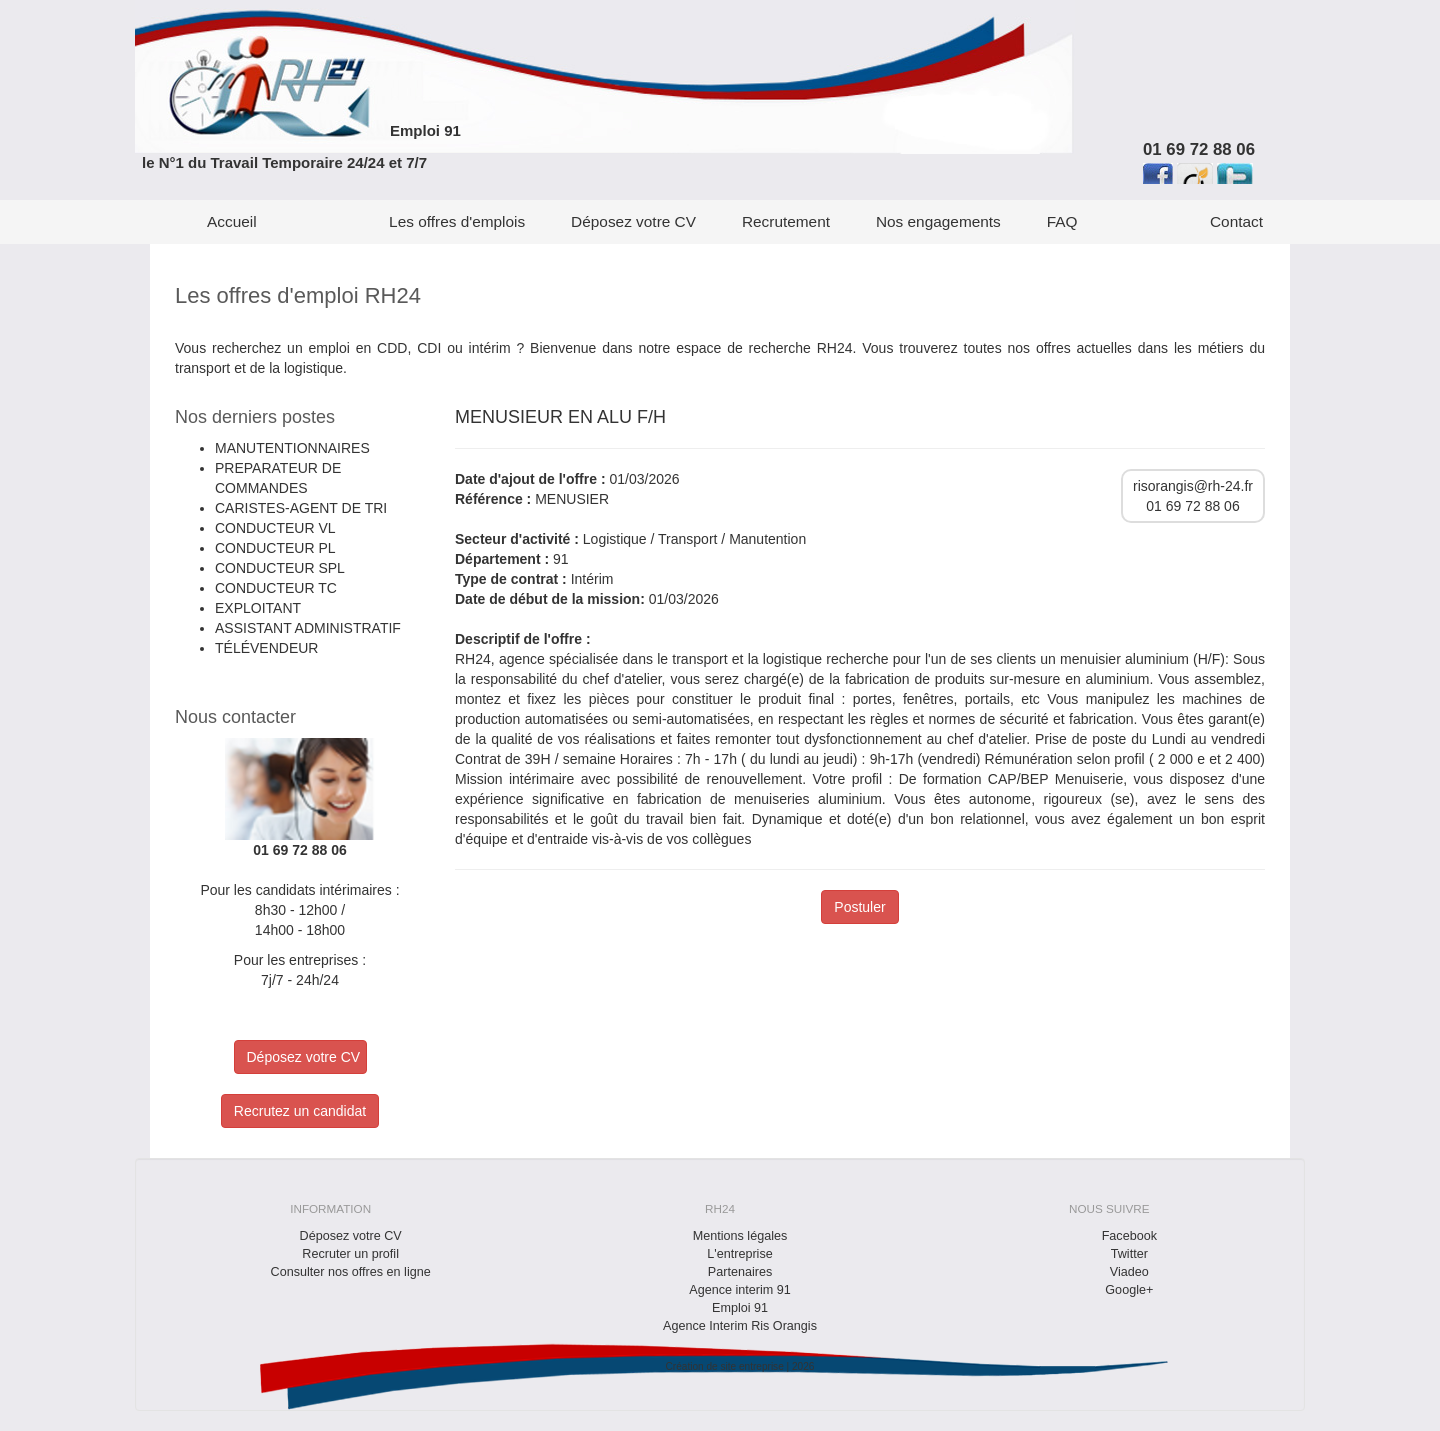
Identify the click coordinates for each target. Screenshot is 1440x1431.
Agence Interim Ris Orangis (740, 1326)
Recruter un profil (350, 1254)
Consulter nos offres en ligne (351, 1272)
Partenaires (740, 1272)
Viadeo (1129, 1272)
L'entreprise (739, 1254)
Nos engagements (938, 221)
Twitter (1129, 1254)
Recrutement (786, 221)
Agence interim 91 (740, 1290)
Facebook (1129, 1236)
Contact (1236, 221)
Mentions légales (740, 1236)
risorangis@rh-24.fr (1193, 486)
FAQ (1062, 221)
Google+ (1129, 1290)
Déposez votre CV (633, 221)
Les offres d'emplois (457, 221)
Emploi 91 (425, 130)
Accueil (232, 221)
